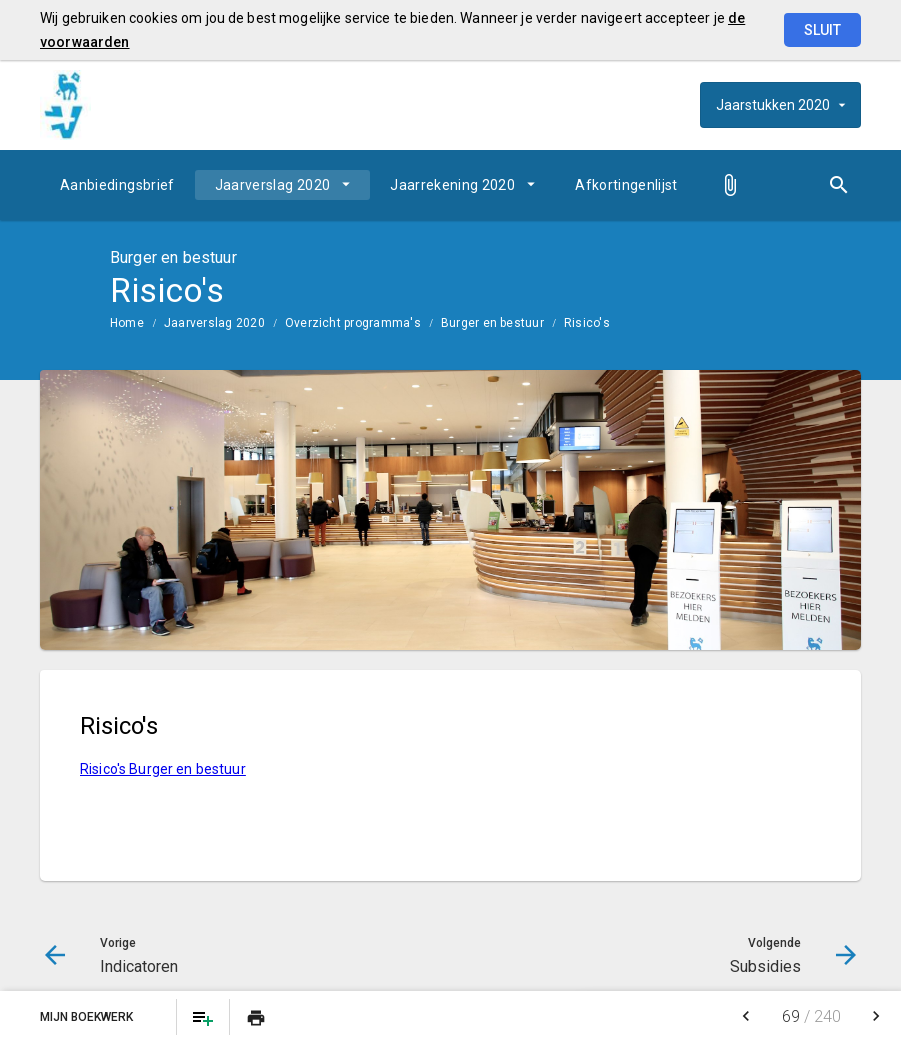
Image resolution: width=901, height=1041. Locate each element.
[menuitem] (117, 185)
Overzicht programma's (353, 323)
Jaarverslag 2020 (273, 185)
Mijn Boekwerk (88, 1017)
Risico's (587, 323)
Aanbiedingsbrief (117, 185)
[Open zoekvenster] (838, 185)
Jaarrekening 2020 (452, 185)
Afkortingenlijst (626, 185)
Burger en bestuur (492, 323)
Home (127, 323)
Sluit (822, 30)
